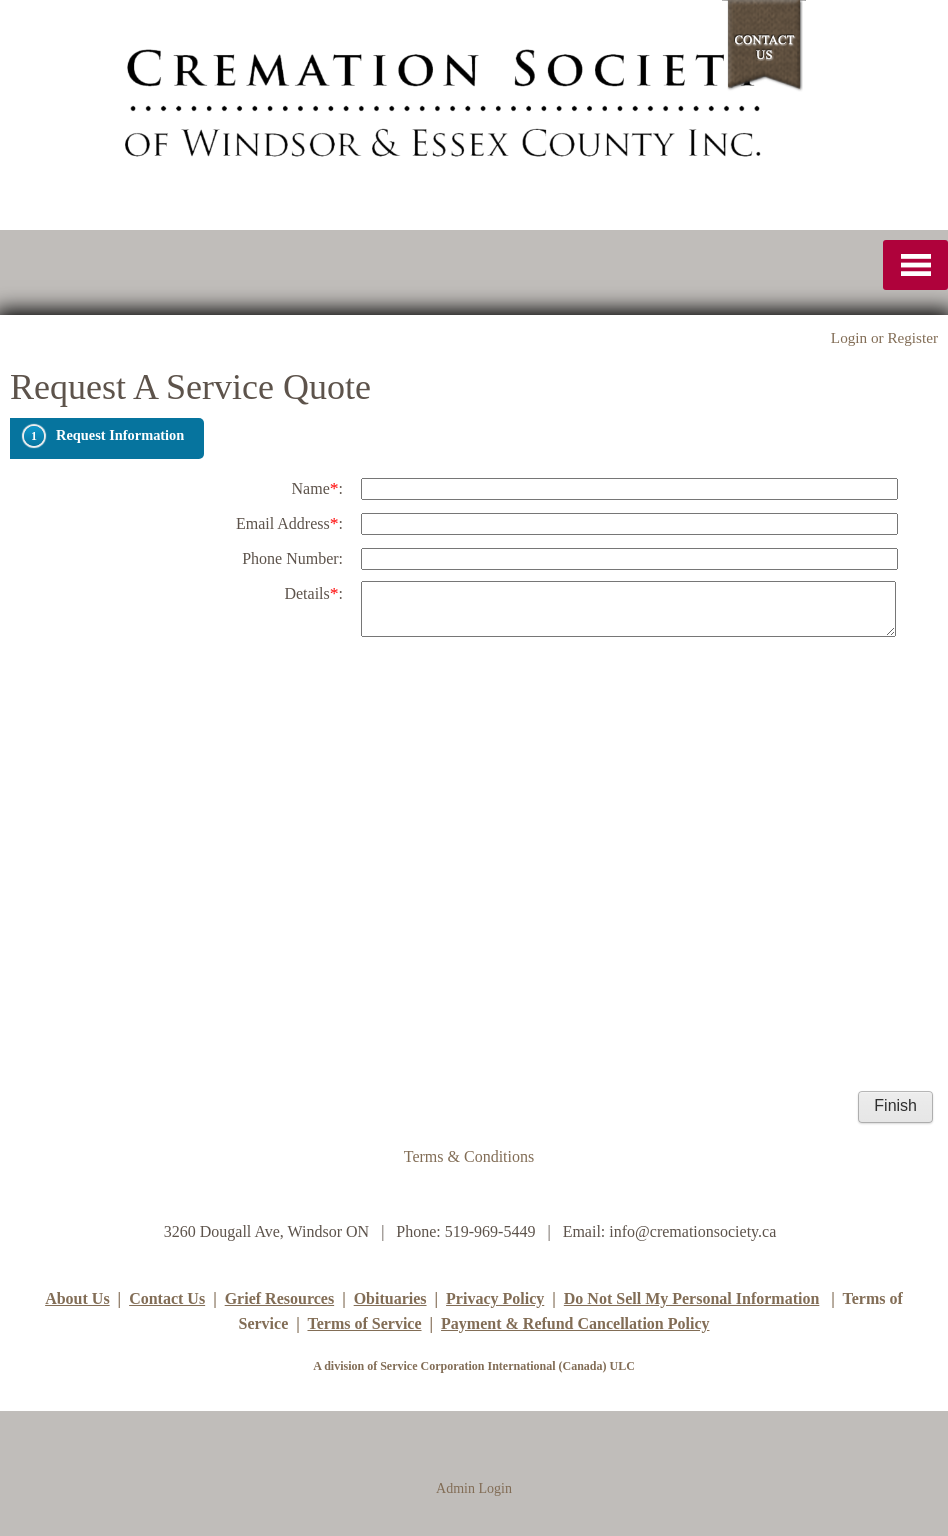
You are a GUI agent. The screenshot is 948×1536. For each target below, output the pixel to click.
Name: (317, 488)
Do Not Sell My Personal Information (692, 1298)
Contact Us (167, 1298)
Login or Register (884, 337)
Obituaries (390, 1298)
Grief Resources (279, 1298)
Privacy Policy (495, 1298)
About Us (77, 1298)
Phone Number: (292, 558)
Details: (313, 593)
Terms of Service (364, 1323)
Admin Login (474, 1488)
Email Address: (289, 523)
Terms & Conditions (469, 1156)
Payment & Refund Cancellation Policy (575, 1323)
